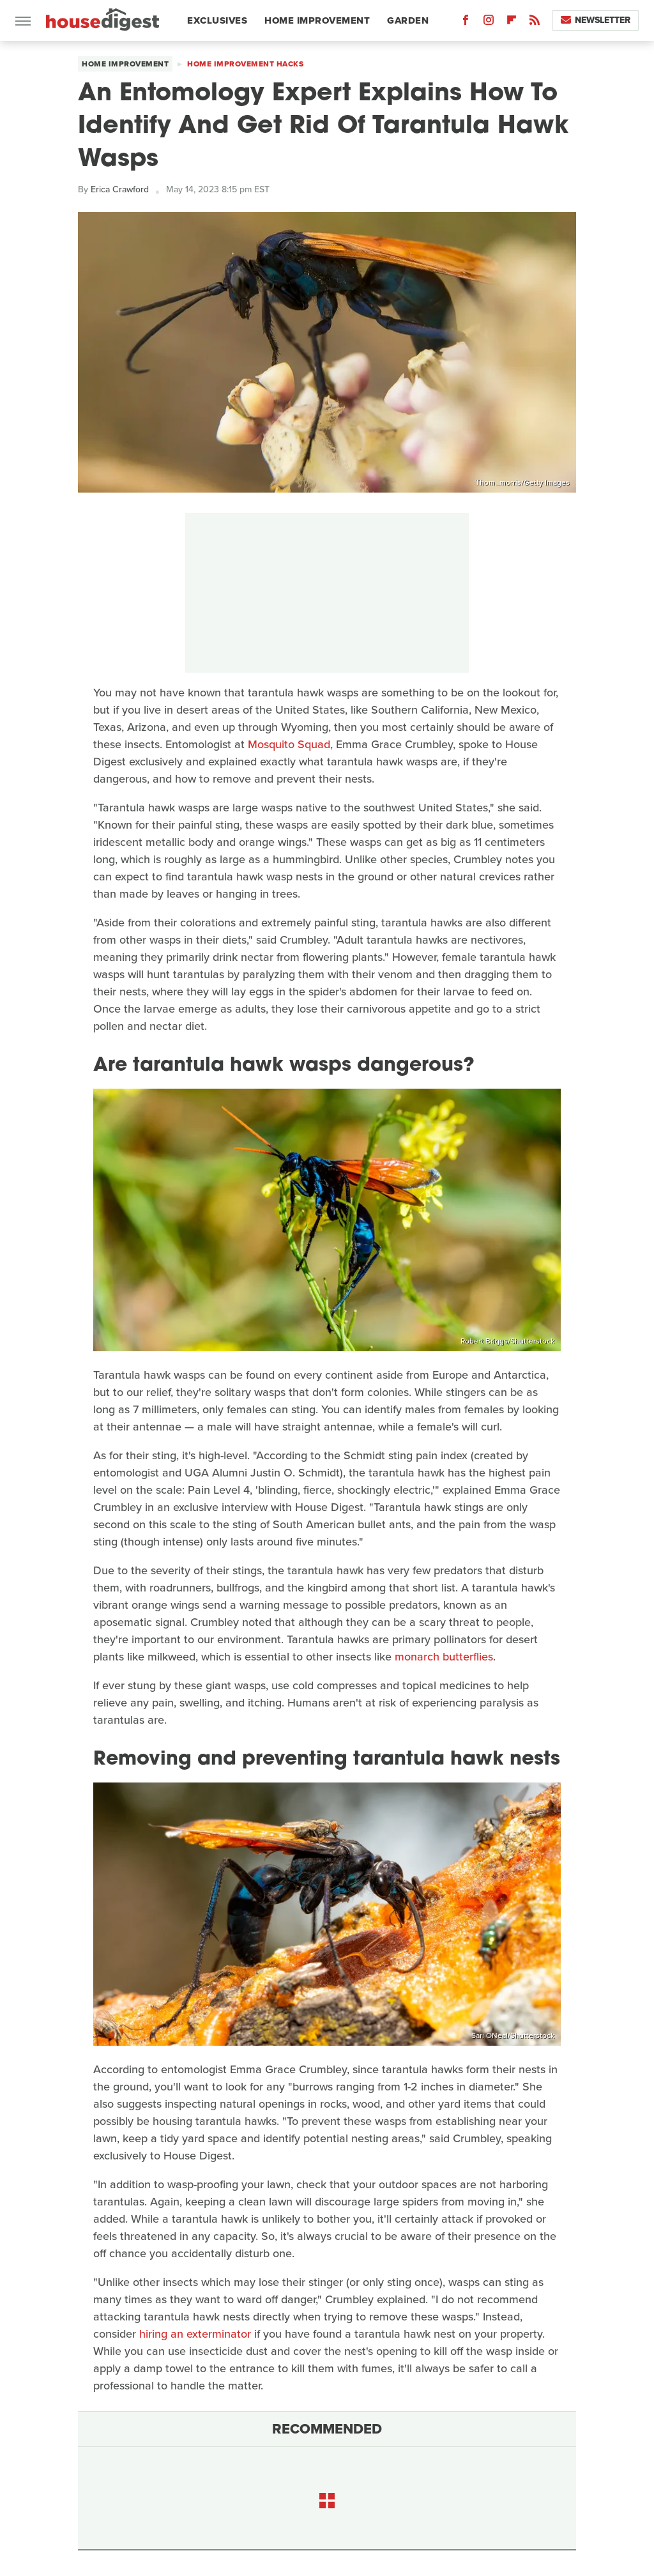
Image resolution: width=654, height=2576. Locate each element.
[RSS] (534, 22)
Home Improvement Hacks (245, 64)
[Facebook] (465, 22)
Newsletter (595, 20)
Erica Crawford (120, 189)
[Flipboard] (511, 22)
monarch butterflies (444, 1656)
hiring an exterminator (195, 2334)
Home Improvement (317, 20)
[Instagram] (488, 22)
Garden (408, 20)
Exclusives (217, 20)
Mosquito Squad (289, 744)
